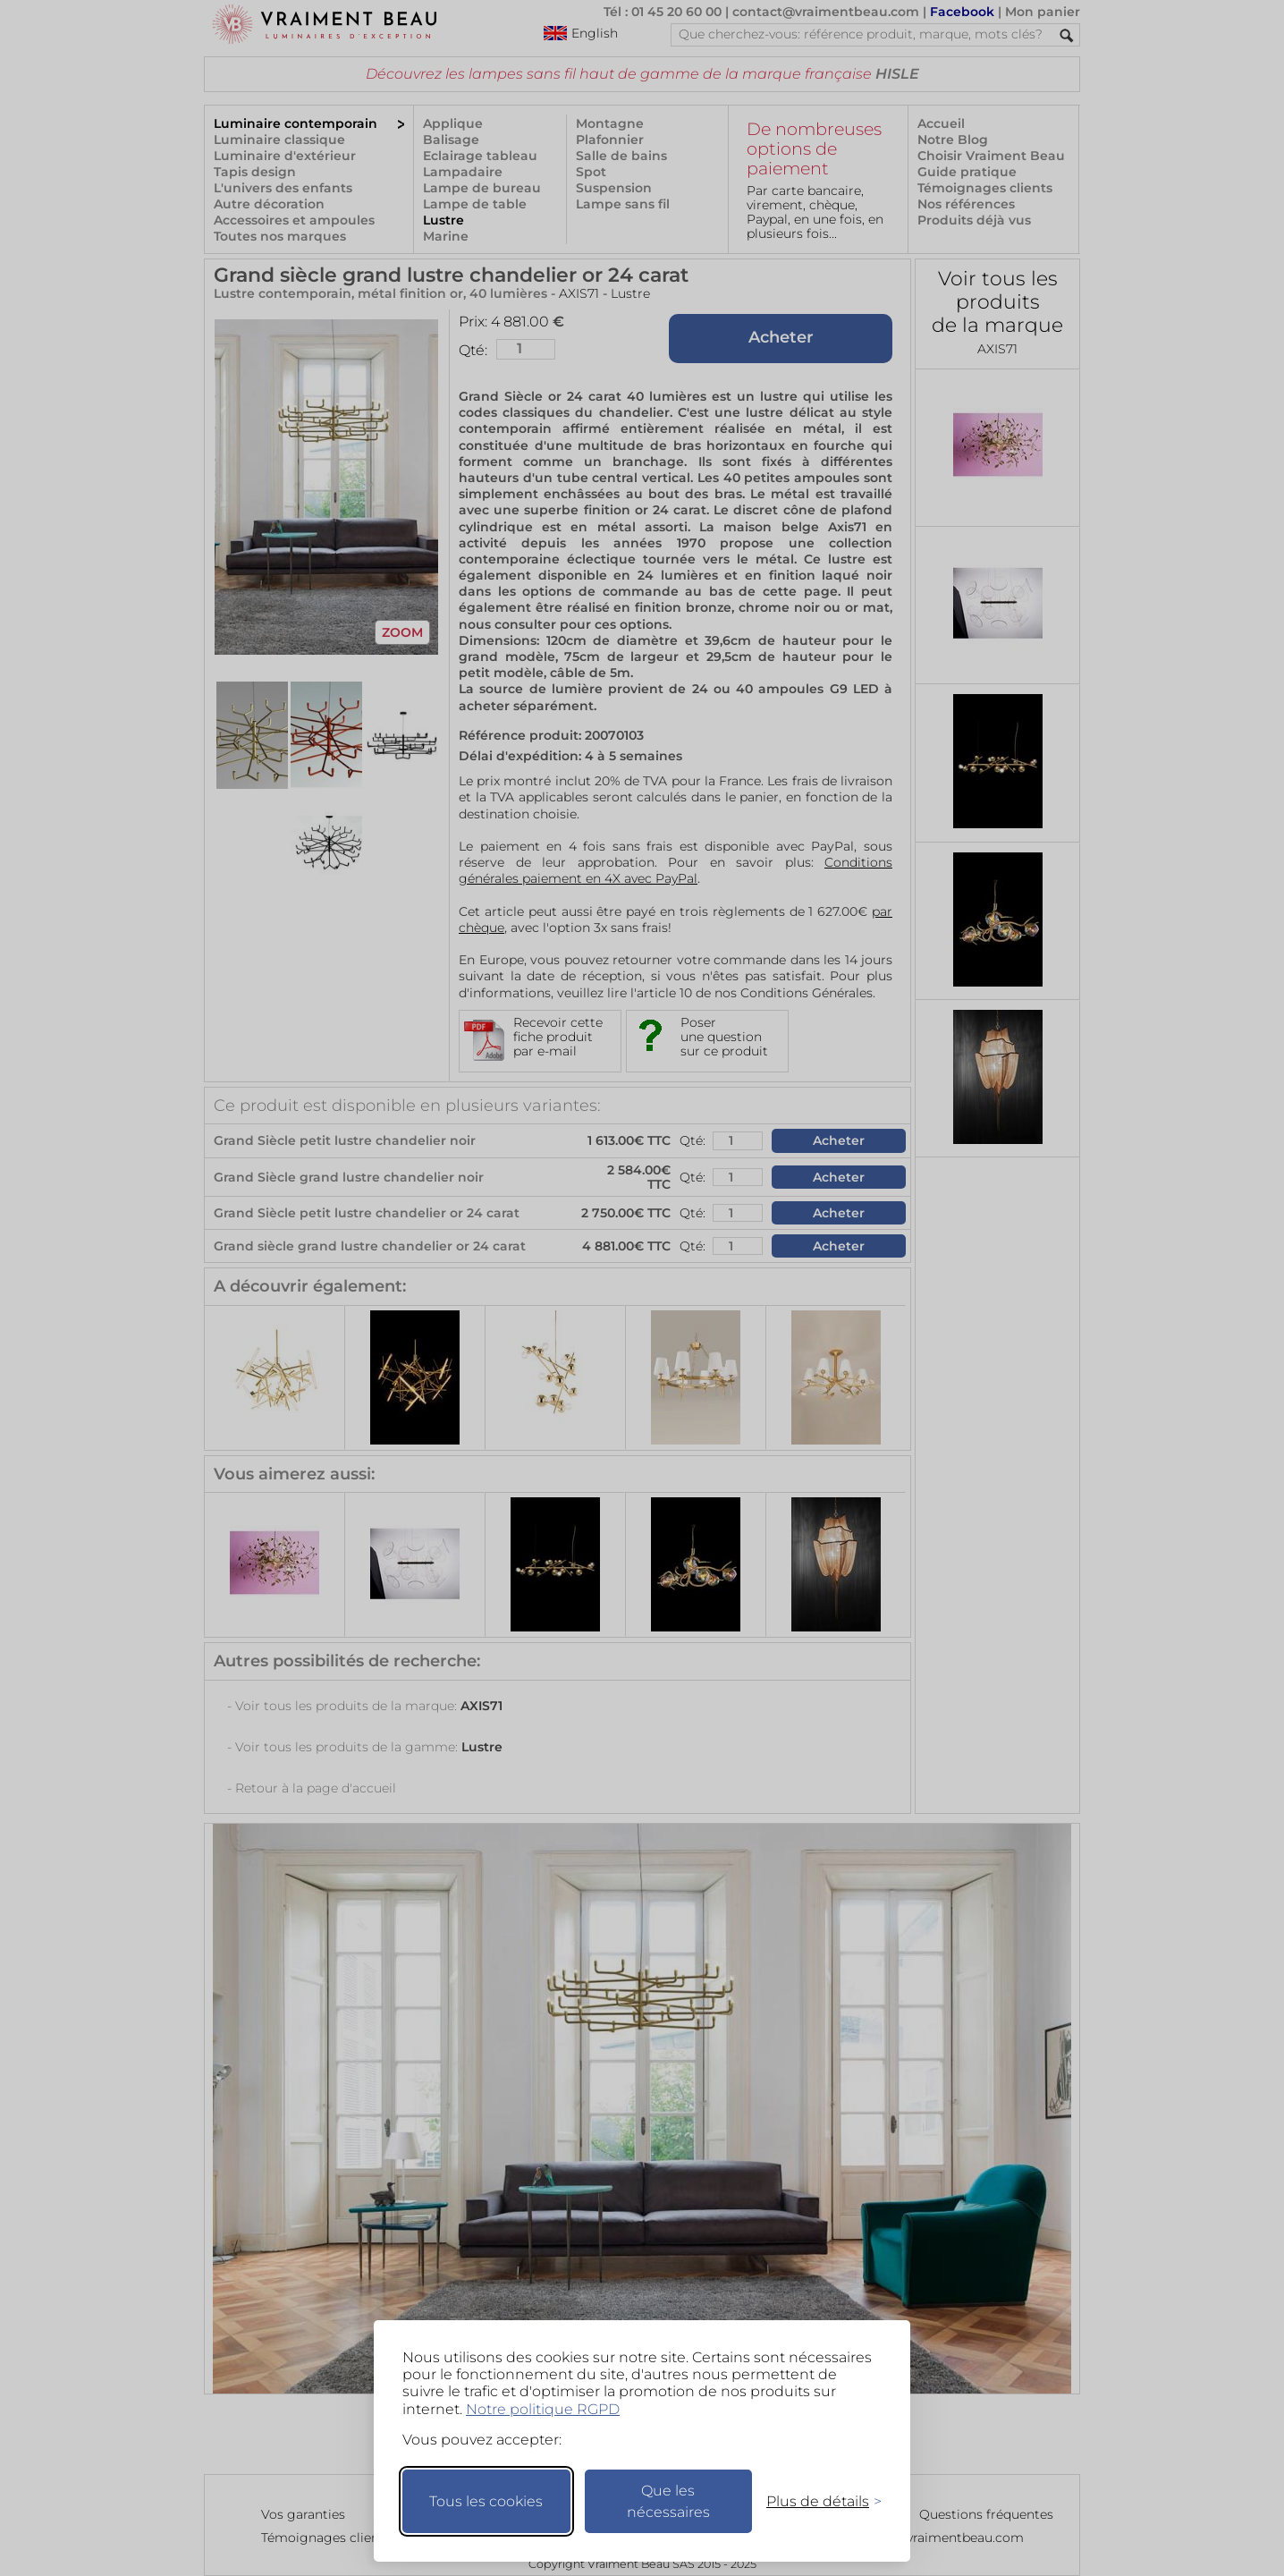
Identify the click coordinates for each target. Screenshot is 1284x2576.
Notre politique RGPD (543, 2409)
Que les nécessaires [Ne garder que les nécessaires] (668, 2501)
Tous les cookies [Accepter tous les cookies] (486, 2501)
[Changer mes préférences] (815, 2501)
